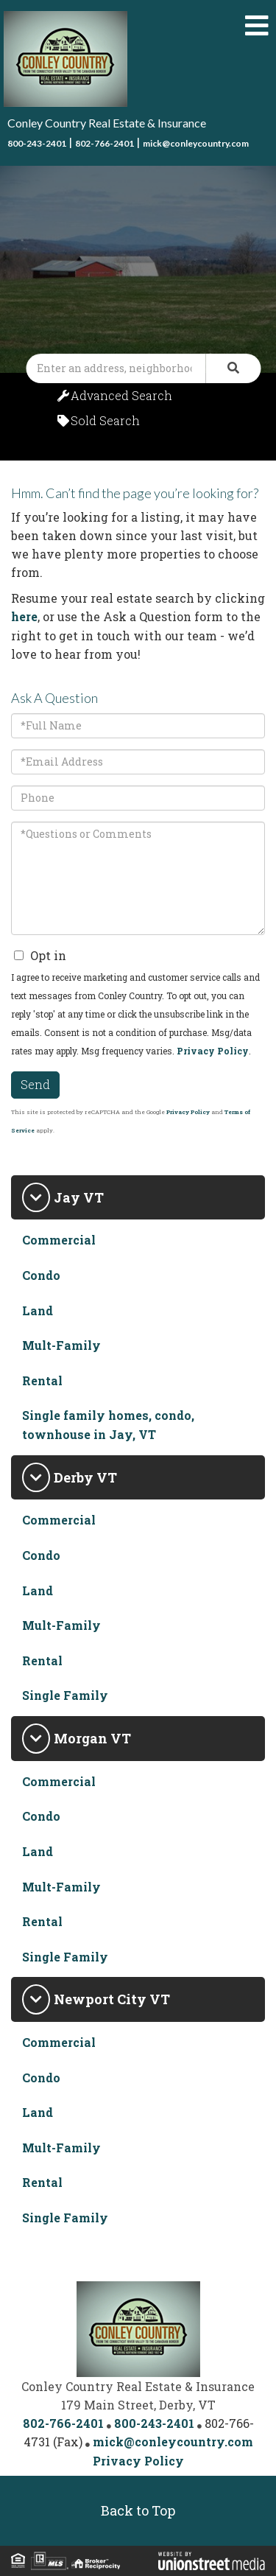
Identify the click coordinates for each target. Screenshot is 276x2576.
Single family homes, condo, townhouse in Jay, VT (108, 1424)
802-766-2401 (104, 143)
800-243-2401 (36, 143)
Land (37, 1310)
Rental (42, 1380)
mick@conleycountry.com (196, 143)
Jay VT (79, 1197)
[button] (233, 368)
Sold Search (105, 420)
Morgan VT (92, 1738)
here (24, 616)
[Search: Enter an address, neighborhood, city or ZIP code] (115, 368)
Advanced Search (121, 395)
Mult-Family (61, 1345)
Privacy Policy (213, 1051)
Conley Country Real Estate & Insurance (106, 123)
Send (35, 1084)
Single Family (65, 1695)
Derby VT (85, 1477)
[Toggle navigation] (256, 25)
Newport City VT (112, 1999)
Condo (41, 1275)
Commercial (59, 1239)
